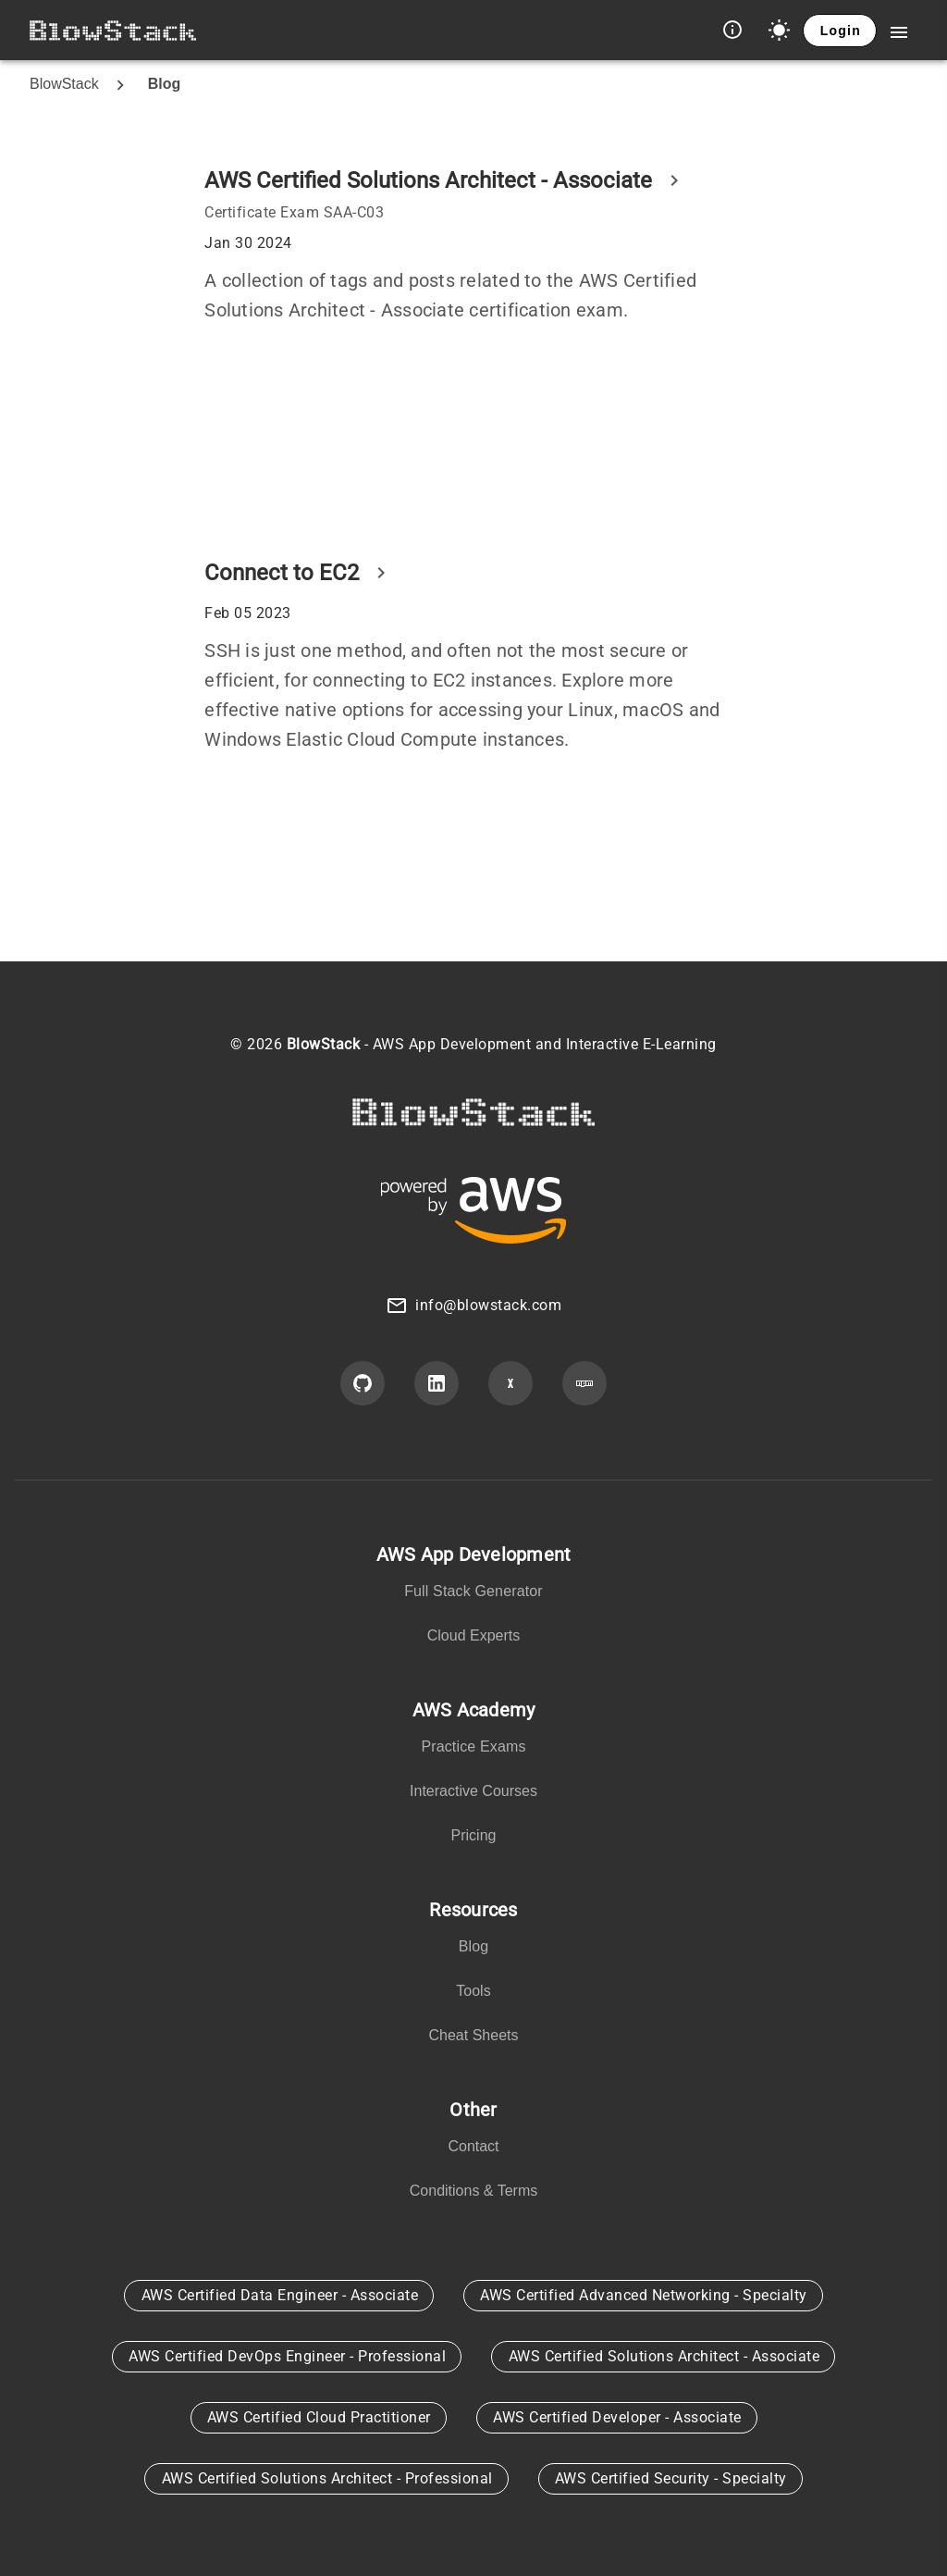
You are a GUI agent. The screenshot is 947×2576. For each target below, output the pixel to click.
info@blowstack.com (488, 1305)
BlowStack (64, 84)
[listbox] (473, 1599)
